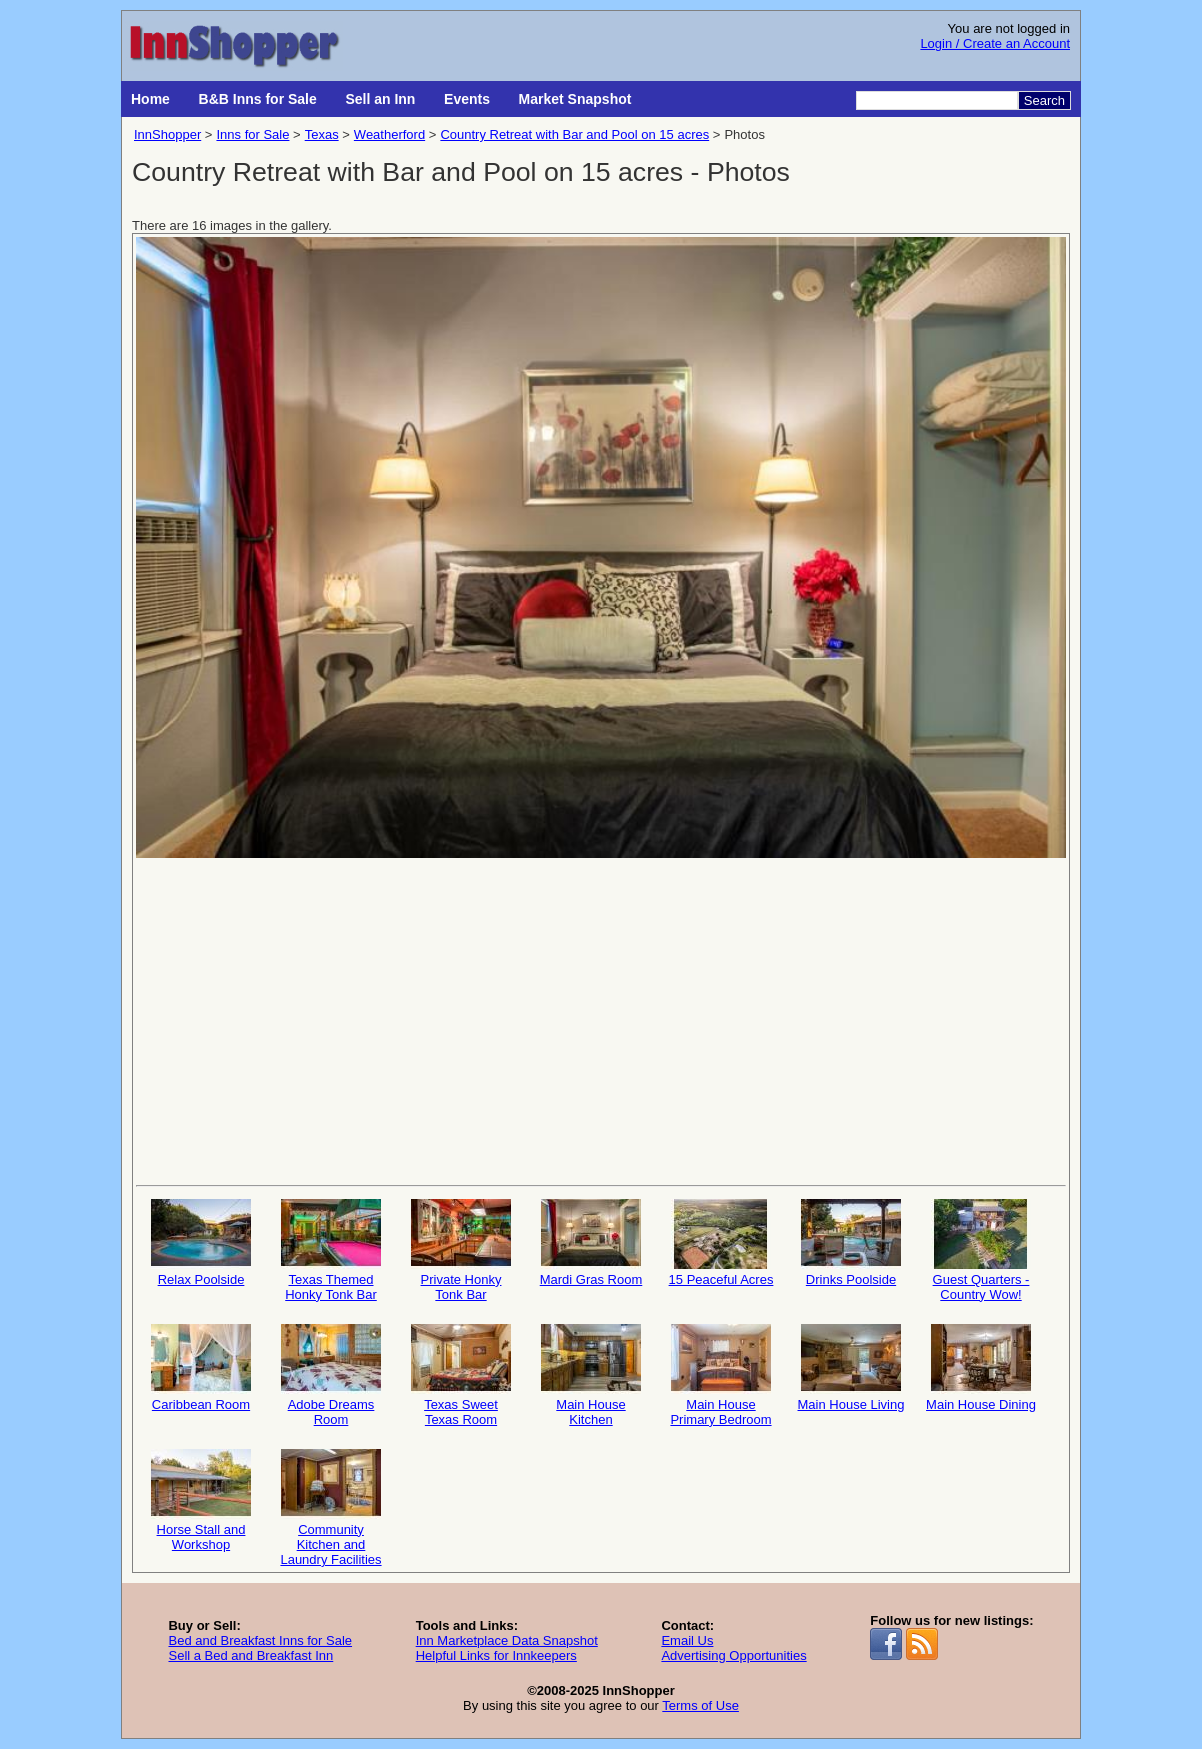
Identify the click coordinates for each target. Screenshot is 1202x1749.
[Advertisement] (601, 1020)
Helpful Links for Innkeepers (496, 1655)
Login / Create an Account (995, 43)
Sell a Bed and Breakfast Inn (250, 1655)
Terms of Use (700, 1705)
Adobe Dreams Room (331, 1375)
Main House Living (851, 1368)
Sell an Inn (380, 99)
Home (150, 99)
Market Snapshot (575, 99)
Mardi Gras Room (591, 1243)
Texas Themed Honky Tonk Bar (331, 1250)
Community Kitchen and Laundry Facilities (330, 1506)
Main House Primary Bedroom (720, 1375)
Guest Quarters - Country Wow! (981, 1250)
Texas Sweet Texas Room (461, 1375)
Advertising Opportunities (733, 1655)
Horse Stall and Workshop (201, 1500)
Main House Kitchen (591, 1375)
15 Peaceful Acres (721, 1243)
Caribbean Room (201, 1368)
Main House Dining (981, 1368)
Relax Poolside (201, 1243)
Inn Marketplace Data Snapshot (507, 1640)
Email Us (687, 1640)
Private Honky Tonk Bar (461, 1250)
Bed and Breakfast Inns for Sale (260, 1640)
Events (467, 99)
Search (1044, 100)
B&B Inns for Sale (258, 99)
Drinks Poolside (851, 1243)
